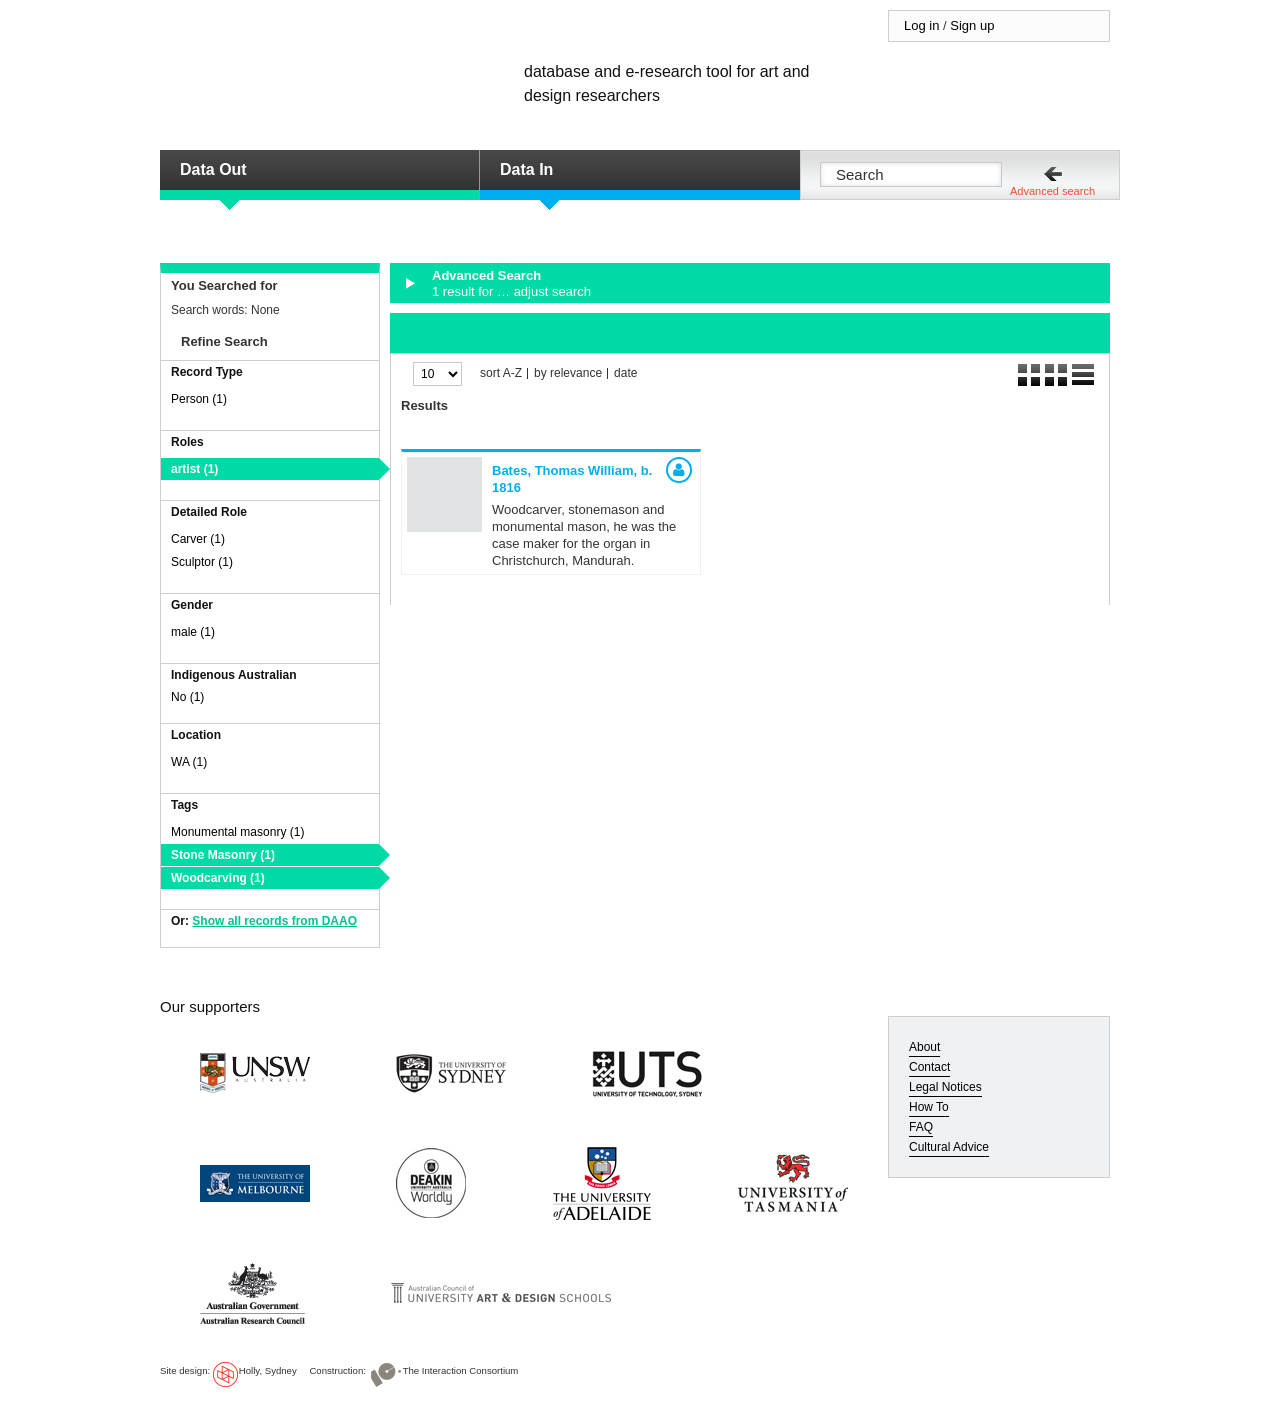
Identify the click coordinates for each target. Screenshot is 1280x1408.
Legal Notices (945, 1087)
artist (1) (194, 469)
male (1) (193, 632)
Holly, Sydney (268, 1370)
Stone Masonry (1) (223, 855)
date (625, 373)
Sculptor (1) (202, 562)
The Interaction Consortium (461, 1370)
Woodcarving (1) (218, 878)
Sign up (972, 25)
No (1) (187, 697)
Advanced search (1052, 191)
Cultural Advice (949, 1147)
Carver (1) (198, 539)
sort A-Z (501, 373)
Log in (921, 25)
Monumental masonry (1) (237, 832)
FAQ (921, 1127)
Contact (929, 1067)
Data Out (213, 169)
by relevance (568, 373)
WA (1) (189, 762)
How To (929, 1107)
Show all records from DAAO (274, 921)
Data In (526, 169)
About (924, 1047)
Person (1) (199, 399)
